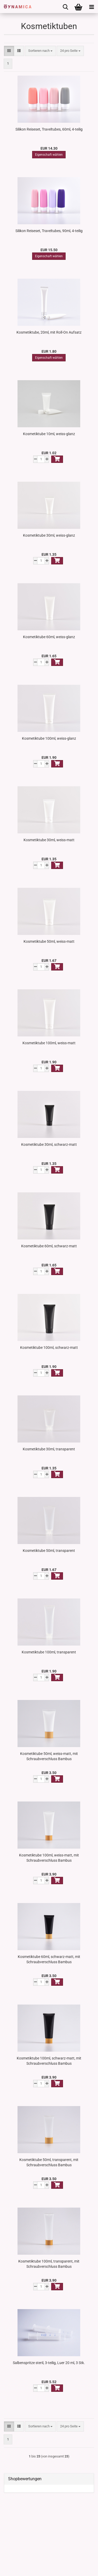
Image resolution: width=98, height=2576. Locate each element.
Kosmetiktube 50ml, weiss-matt (49, 941)
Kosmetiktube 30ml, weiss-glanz (49, 535)
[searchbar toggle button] (65, 6)
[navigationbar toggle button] (91, 6)
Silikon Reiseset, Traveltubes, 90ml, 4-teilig (49, 231)
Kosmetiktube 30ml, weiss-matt (49, 840)
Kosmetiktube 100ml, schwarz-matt (49, 1347)
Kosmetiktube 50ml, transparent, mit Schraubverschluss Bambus (48, 2162)
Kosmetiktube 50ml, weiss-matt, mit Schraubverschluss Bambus (49, 1756)
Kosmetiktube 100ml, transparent (49, 1652)
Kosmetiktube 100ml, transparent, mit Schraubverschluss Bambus (48, 2264)
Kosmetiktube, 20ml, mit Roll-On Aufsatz (49, 332)
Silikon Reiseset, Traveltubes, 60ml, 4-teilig (49, 129)
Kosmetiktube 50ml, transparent (49, 1550)
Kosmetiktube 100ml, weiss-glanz (49, 738)
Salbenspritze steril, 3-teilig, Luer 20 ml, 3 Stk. (49, 2363)
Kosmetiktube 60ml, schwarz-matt (49, 1246)
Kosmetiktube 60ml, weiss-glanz (49, 637)
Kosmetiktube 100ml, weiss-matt (49, 1043)
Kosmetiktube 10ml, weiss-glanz (49, 434)
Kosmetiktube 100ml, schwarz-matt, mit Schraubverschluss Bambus (49, 2061)
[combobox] (40, 51)
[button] (9, 51)
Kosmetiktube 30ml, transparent (49, 1449)
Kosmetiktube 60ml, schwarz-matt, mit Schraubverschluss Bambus (49, 1959)
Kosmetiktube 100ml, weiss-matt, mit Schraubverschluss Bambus (49, 1857)
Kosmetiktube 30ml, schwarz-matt (49, 1144)
